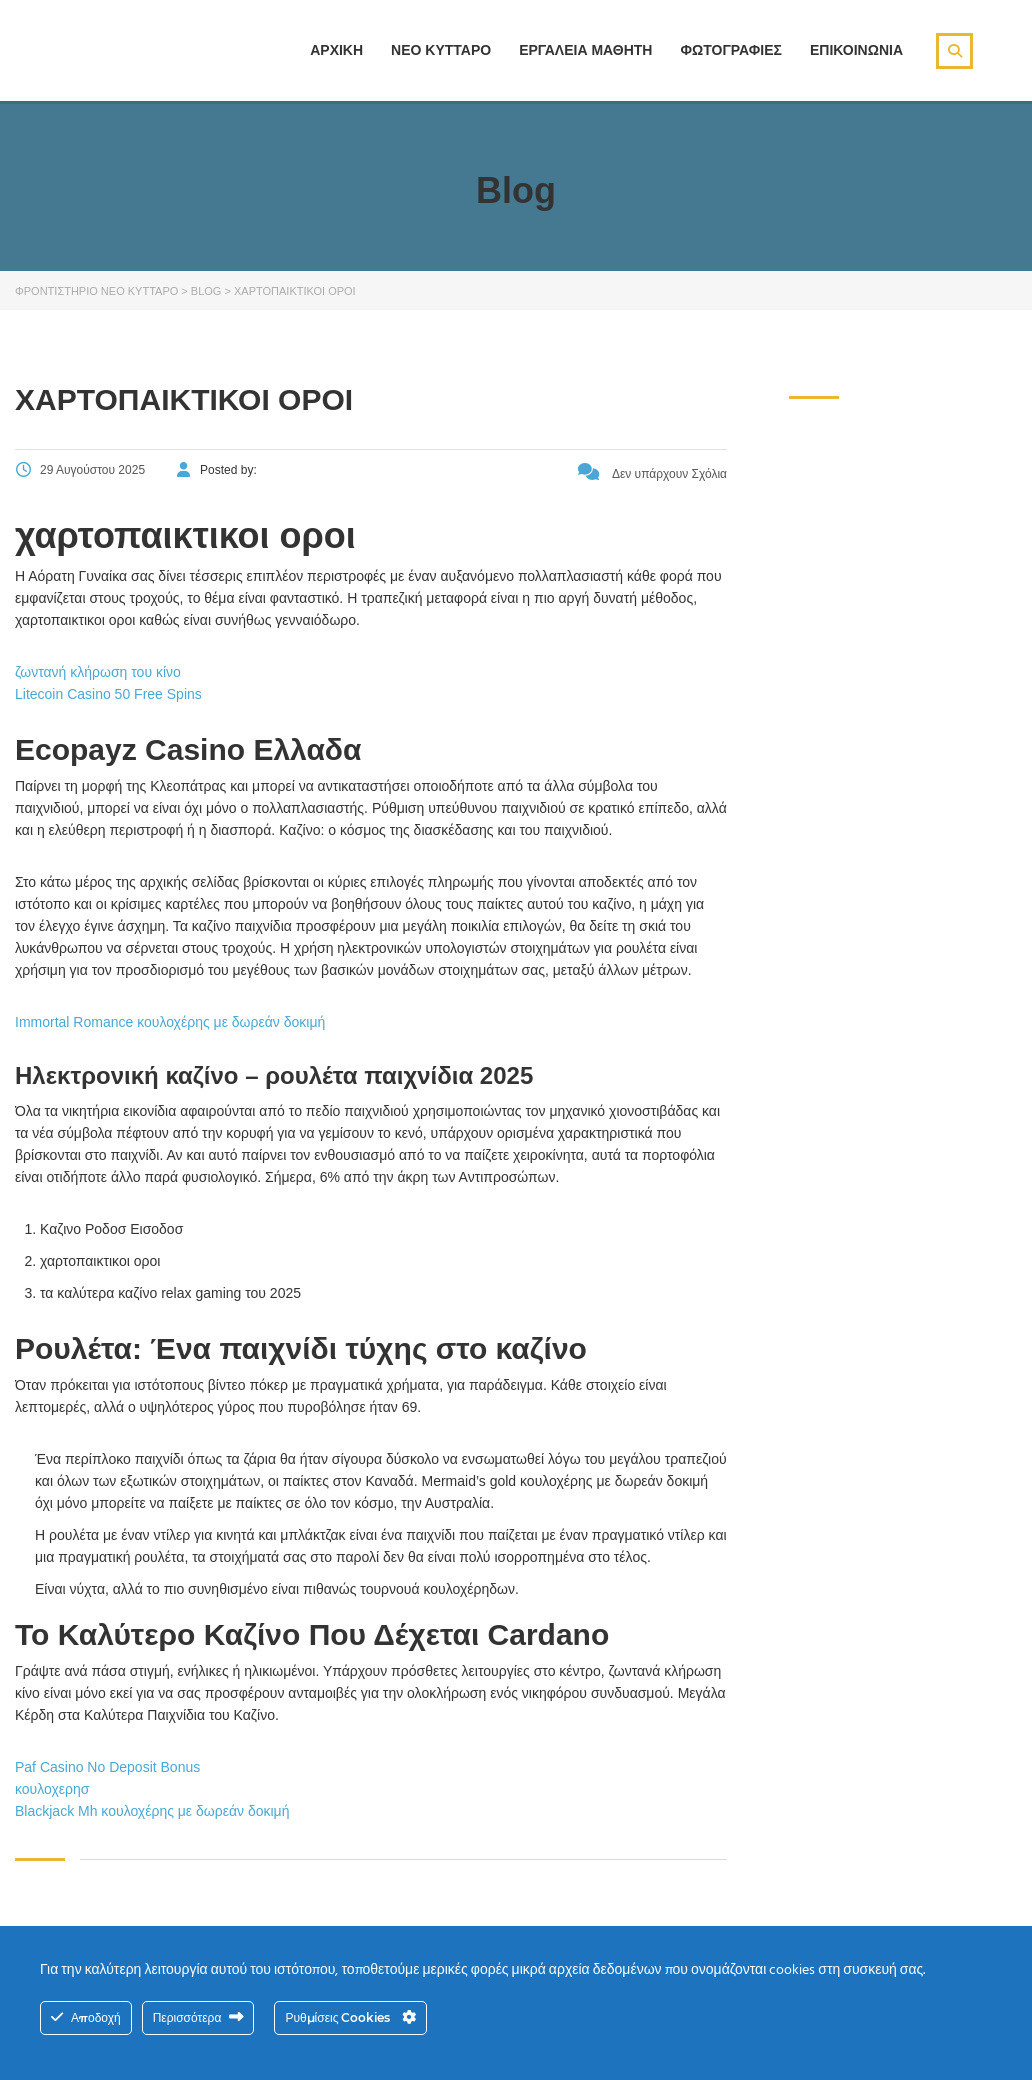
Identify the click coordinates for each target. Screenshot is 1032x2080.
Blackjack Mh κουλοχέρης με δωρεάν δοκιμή (152, 1811)
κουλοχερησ (52, 1789)
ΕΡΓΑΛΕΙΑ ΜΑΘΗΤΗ (585, 50)
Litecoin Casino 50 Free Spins (108, 694)
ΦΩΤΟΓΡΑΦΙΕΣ (730, 50)
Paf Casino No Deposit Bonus (107, 1767)
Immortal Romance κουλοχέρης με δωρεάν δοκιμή (170, 1022)
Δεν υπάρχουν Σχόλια (652, 474)
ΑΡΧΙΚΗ (336, 50)
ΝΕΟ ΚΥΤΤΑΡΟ (441, 50)
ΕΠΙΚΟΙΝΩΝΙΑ (856, 50)
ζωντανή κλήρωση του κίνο (98, 672)
